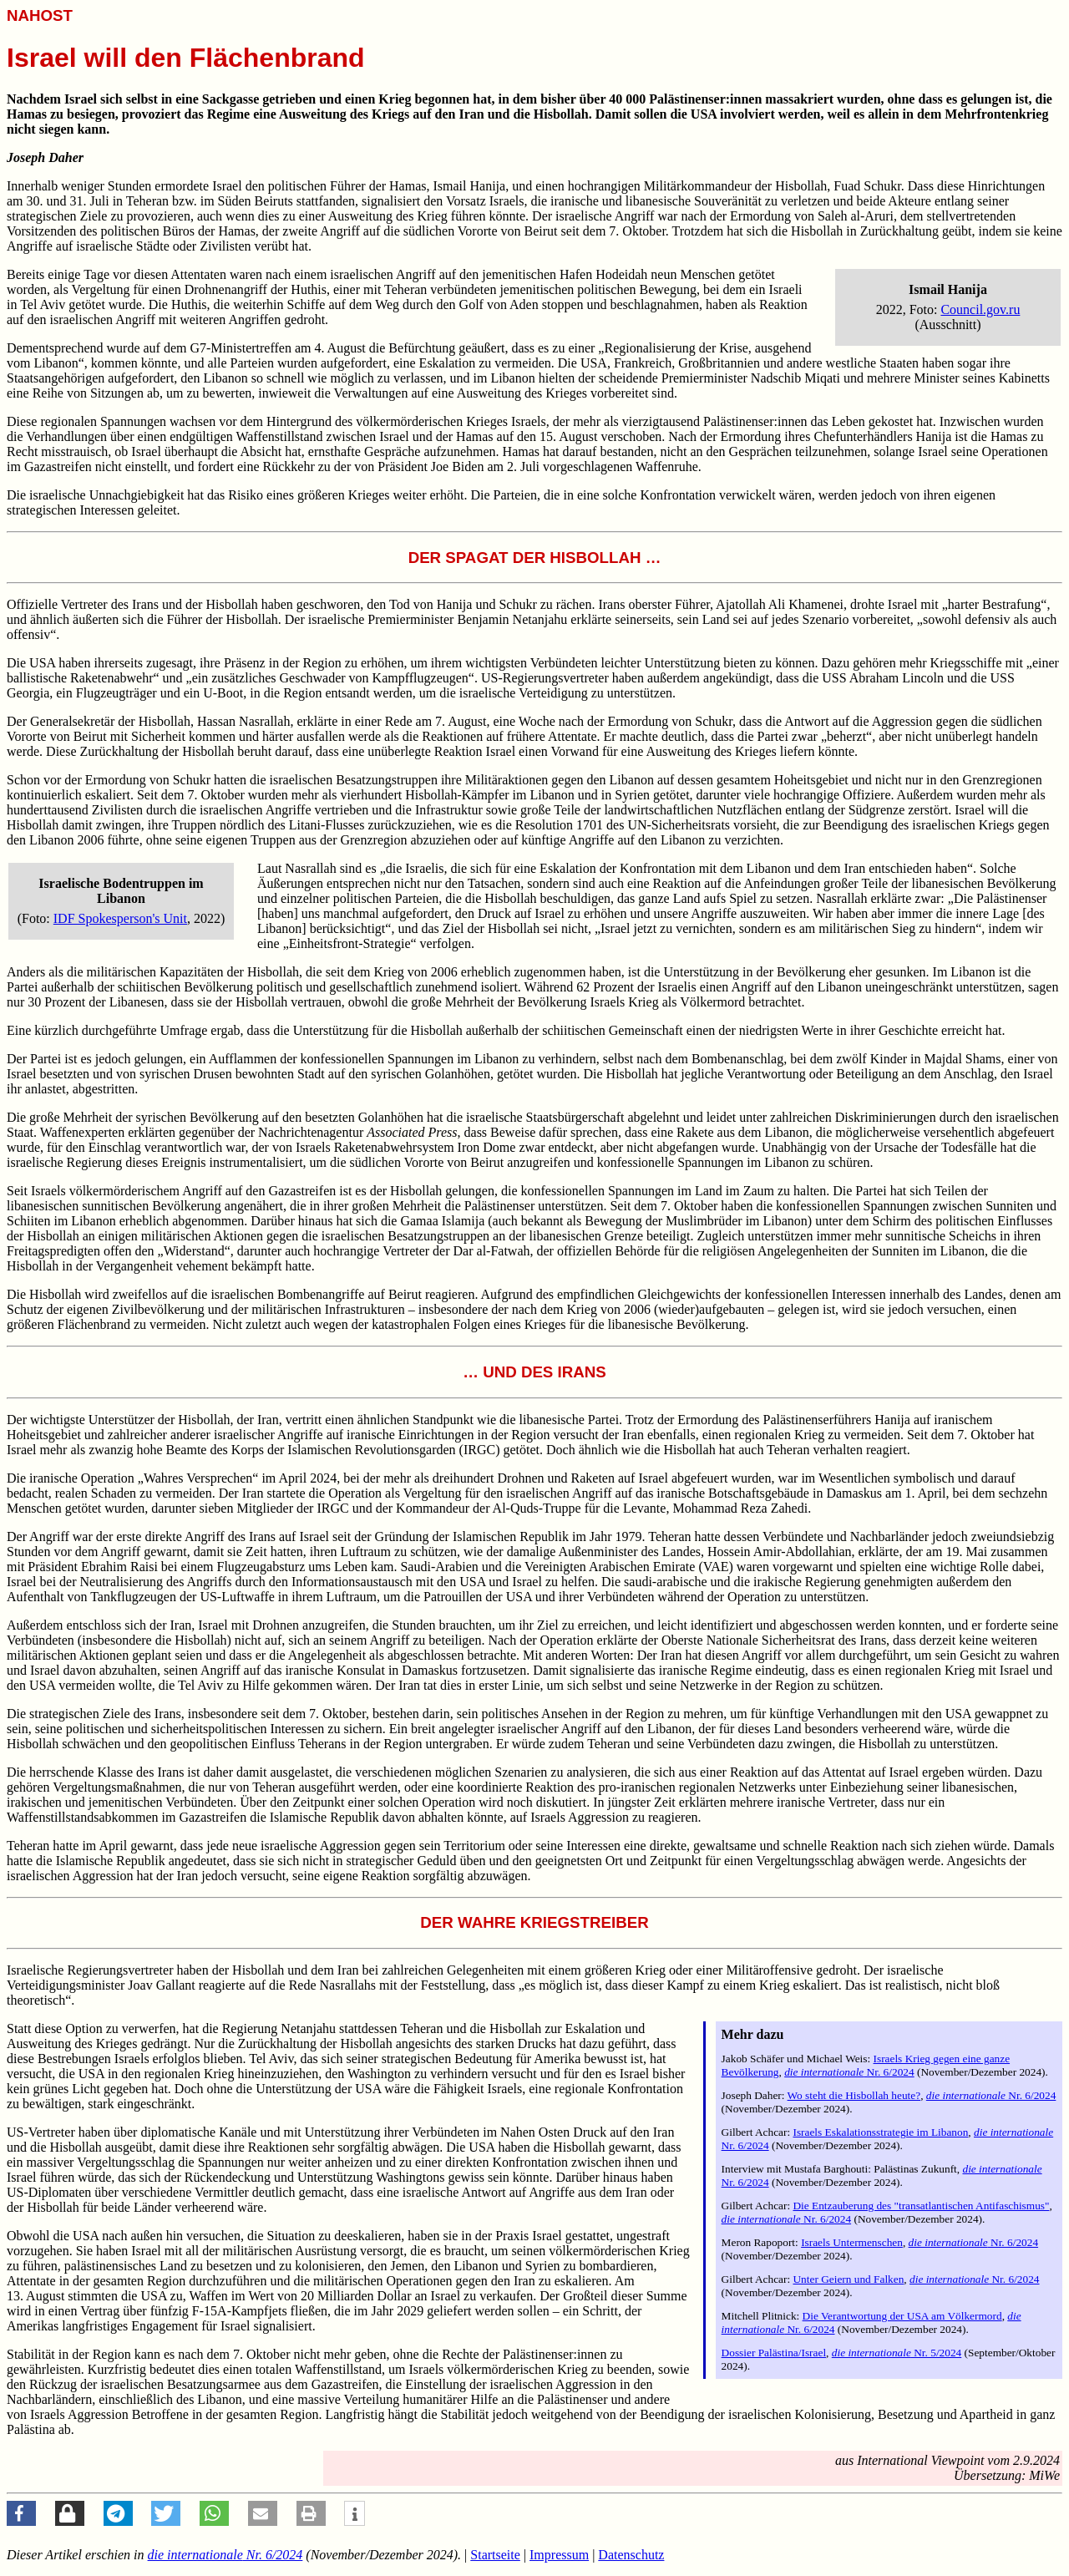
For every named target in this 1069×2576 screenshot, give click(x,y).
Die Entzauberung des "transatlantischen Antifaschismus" (921, 2205)
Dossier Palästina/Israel (774, 2352)
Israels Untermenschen (852, 2242)
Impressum (559, 2555)
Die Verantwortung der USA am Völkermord (902, 2316)
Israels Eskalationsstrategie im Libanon (880, 2132)
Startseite (495, 2555)
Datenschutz (631, 2555)
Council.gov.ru (980, 309)
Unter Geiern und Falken (848, 2279)
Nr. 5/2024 (897, 2352)
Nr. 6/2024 (849, 2072)
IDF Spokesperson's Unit (120, 918)
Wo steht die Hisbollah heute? (854, 2095)
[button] (21, 2513)
